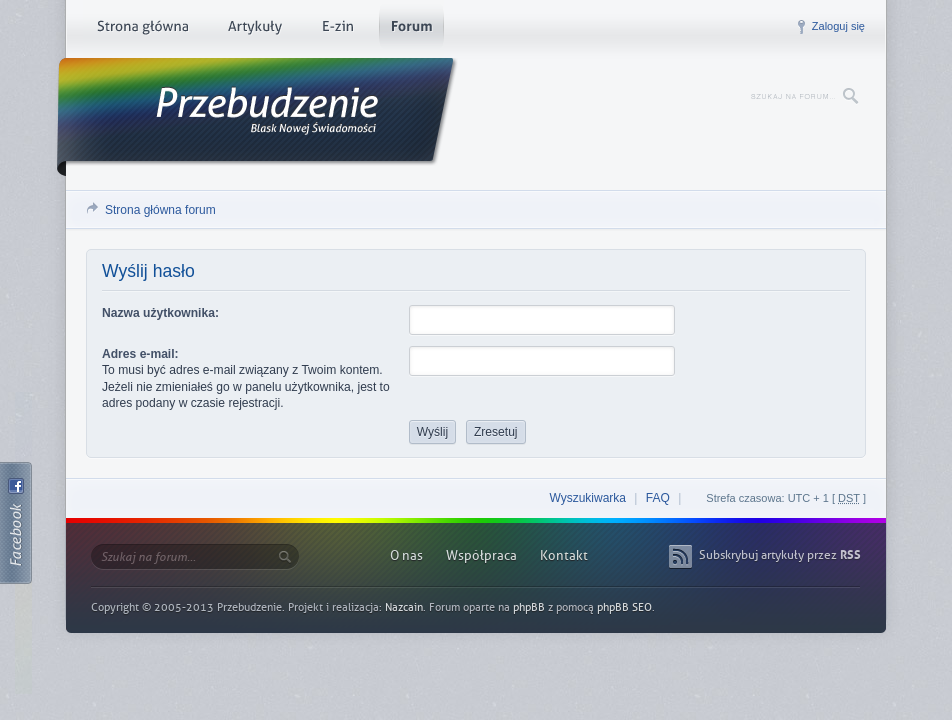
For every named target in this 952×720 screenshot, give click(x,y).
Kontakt (564, 555)
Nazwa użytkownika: (160, 313)
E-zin (337, 30)
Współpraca (481, 555)
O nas (406, 555)
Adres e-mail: (140, 354)
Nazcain (404, 607)
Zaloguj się (838, 26)
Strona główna (142, 30)
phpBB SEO (624, 607)
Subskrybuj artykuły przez (780, 555)
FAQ (658, 498)
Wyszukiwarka (587, 498)
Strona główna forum (160, 210)
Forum (411, 30)
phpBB (529, 607)
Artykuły (254, 30)
